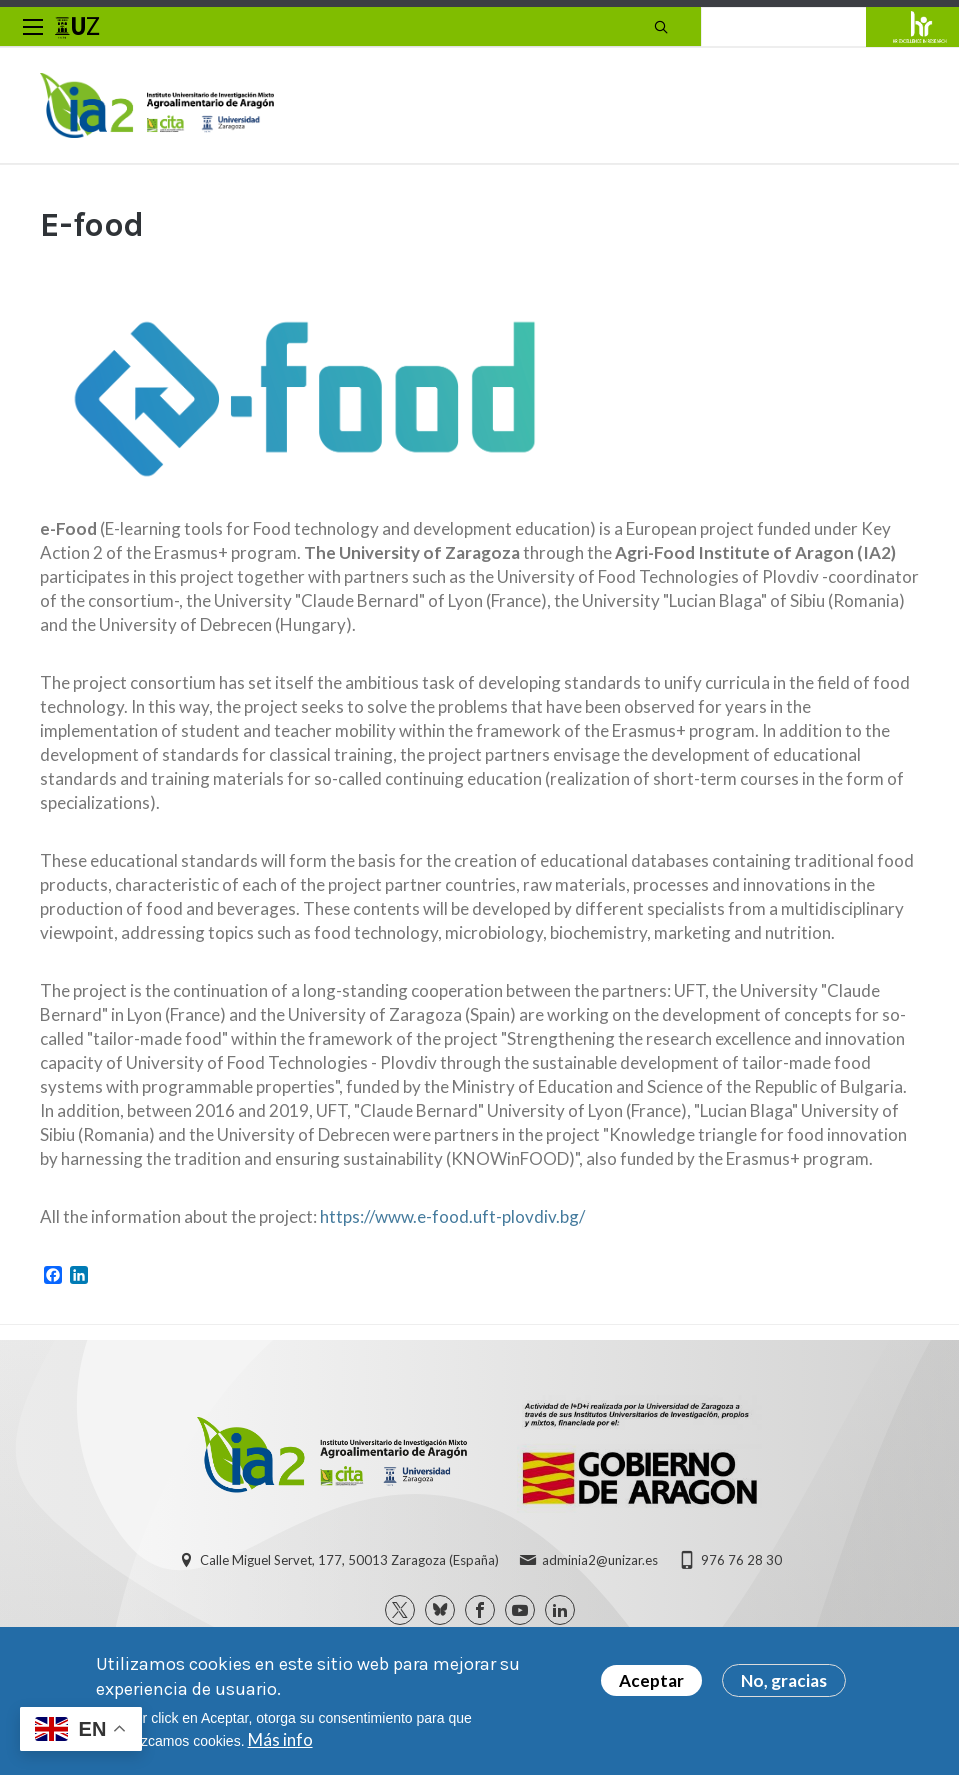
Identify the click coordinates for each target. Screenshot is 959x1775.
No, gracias (784, 1680)
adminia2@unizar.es (600, 1560)
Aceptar (651, 1680)
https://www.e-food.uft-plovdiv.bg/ (452, 1216)
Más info (280, 1739)
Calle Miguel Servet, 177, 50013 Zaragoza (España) (349, 1560)
